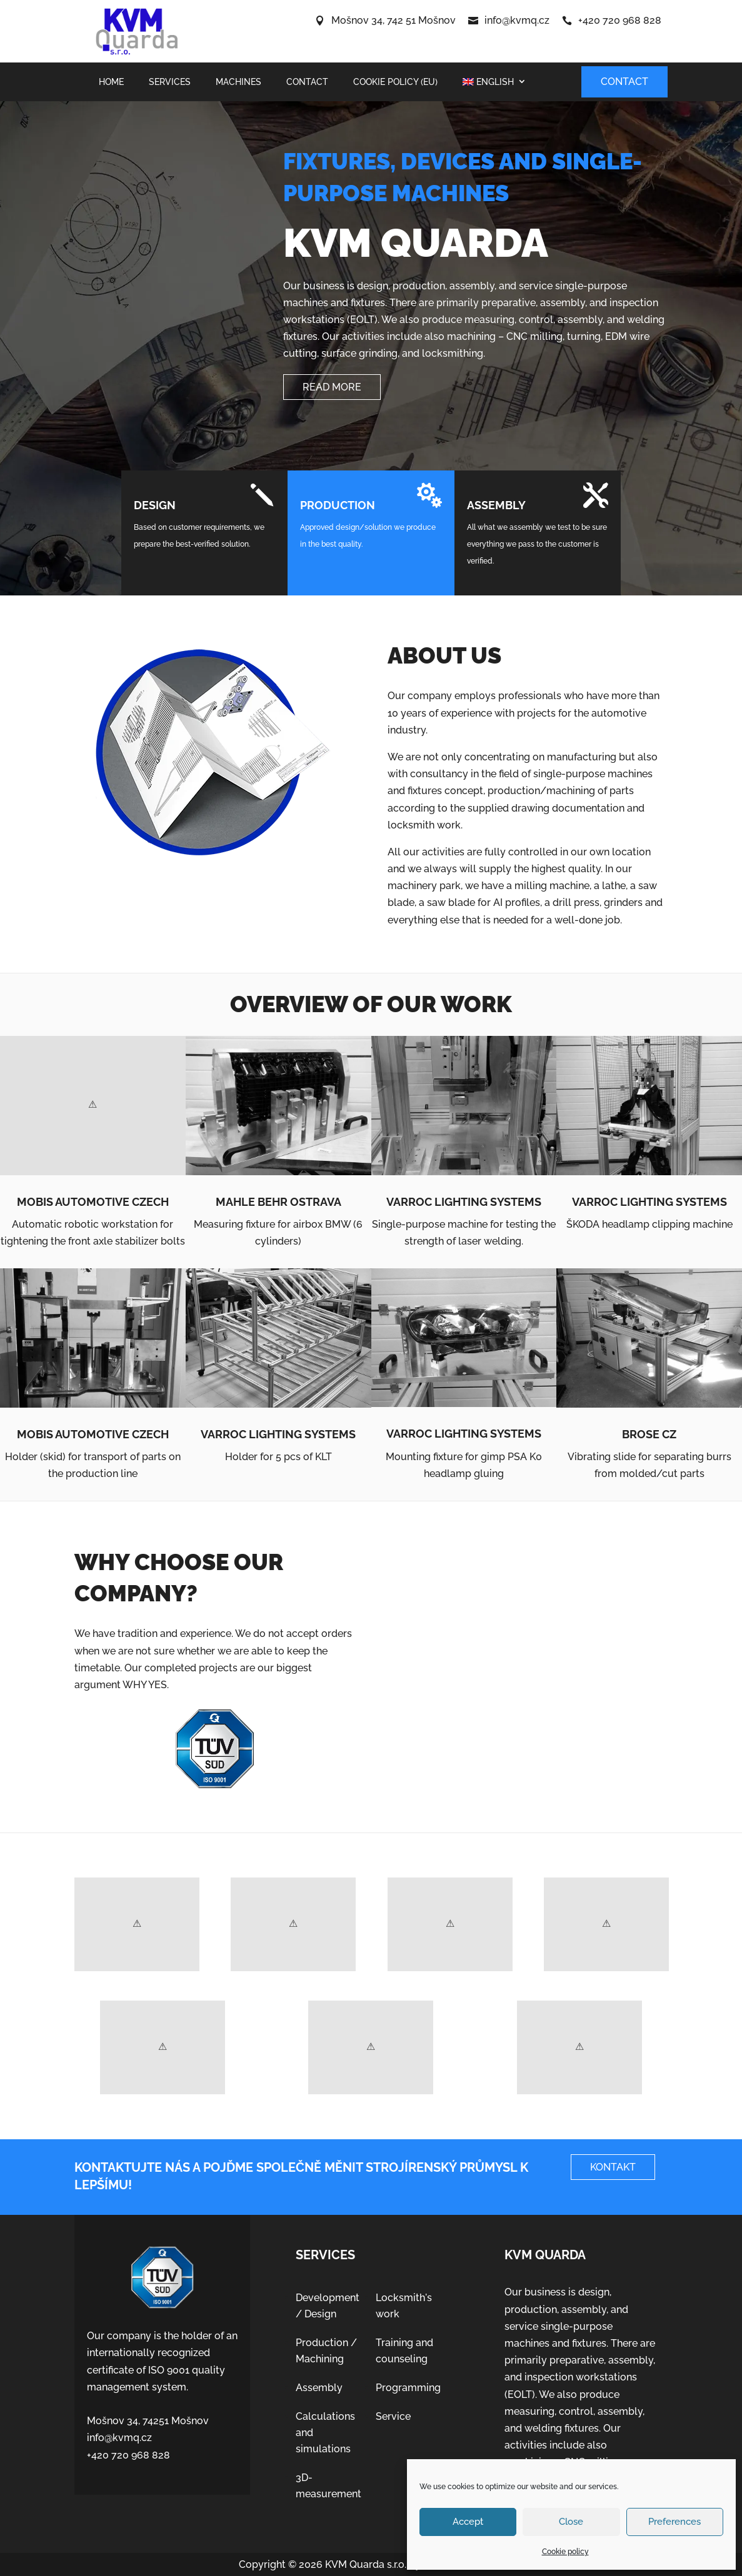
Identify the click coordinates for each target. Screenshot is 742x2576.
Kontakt (613, 2167)
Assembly (319, 2388)
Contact (307, 82)
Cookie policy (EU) (395, 82)
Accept (468, 2521)
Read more (332, 387)
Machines (238, 82)
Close (571, 2521)
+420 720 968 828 (619, 20)
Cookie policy (565, 2551)
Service (393, 2416)
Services (170, 82)
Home (111, 82)
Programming (408, 2388)
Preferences (674, 2521)
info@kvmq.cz (516, 20)
